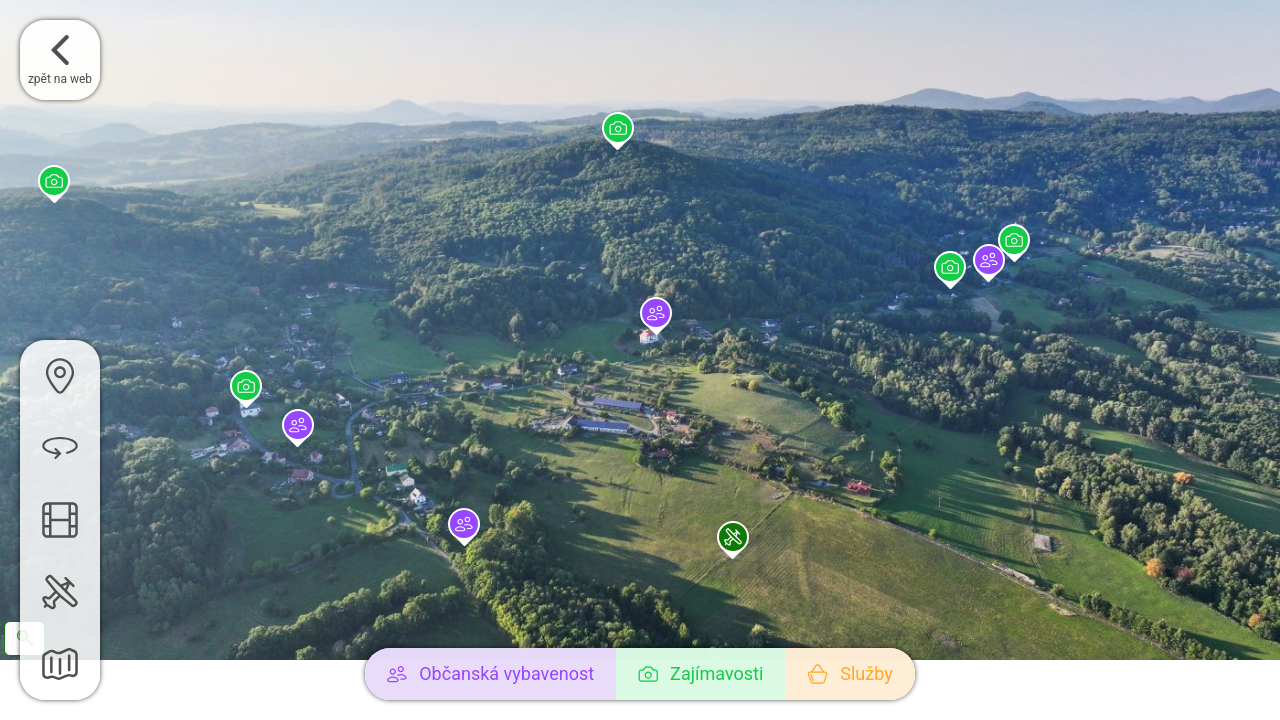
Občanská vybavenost (490, 674)
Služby (849, 674)
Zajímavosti (700, 674)
